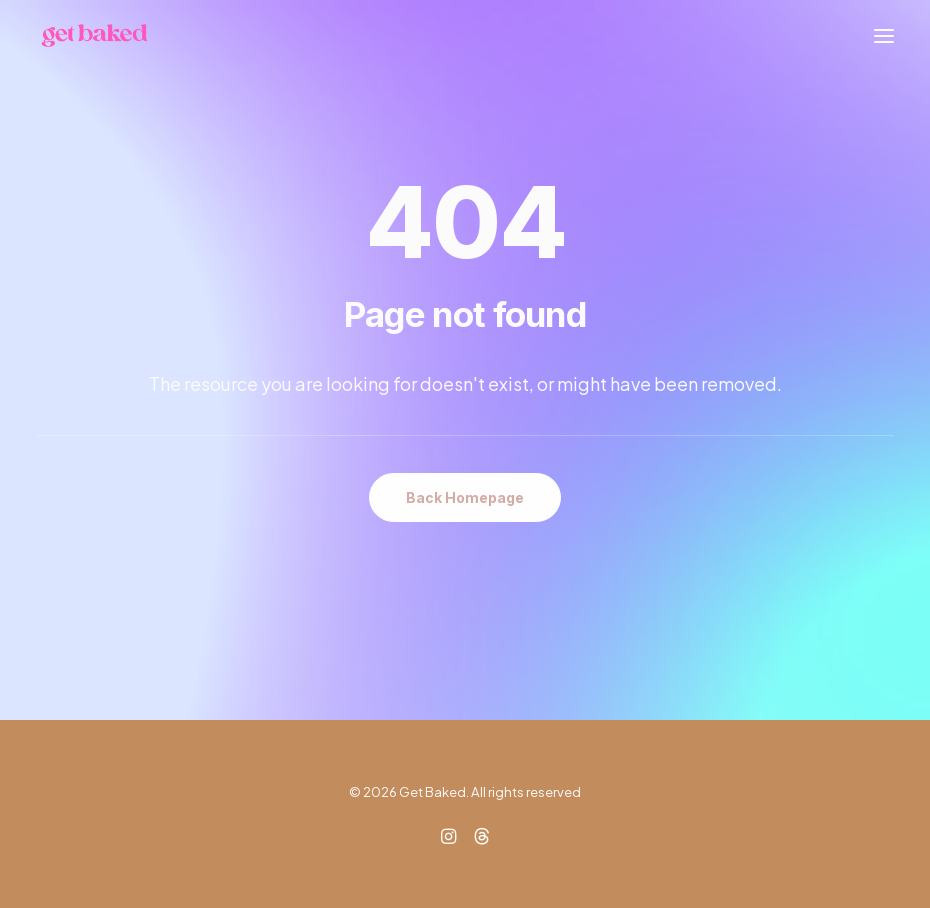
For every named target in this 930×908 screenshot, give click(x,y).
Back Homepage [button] (465, 497)
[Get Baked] (94, 35)
